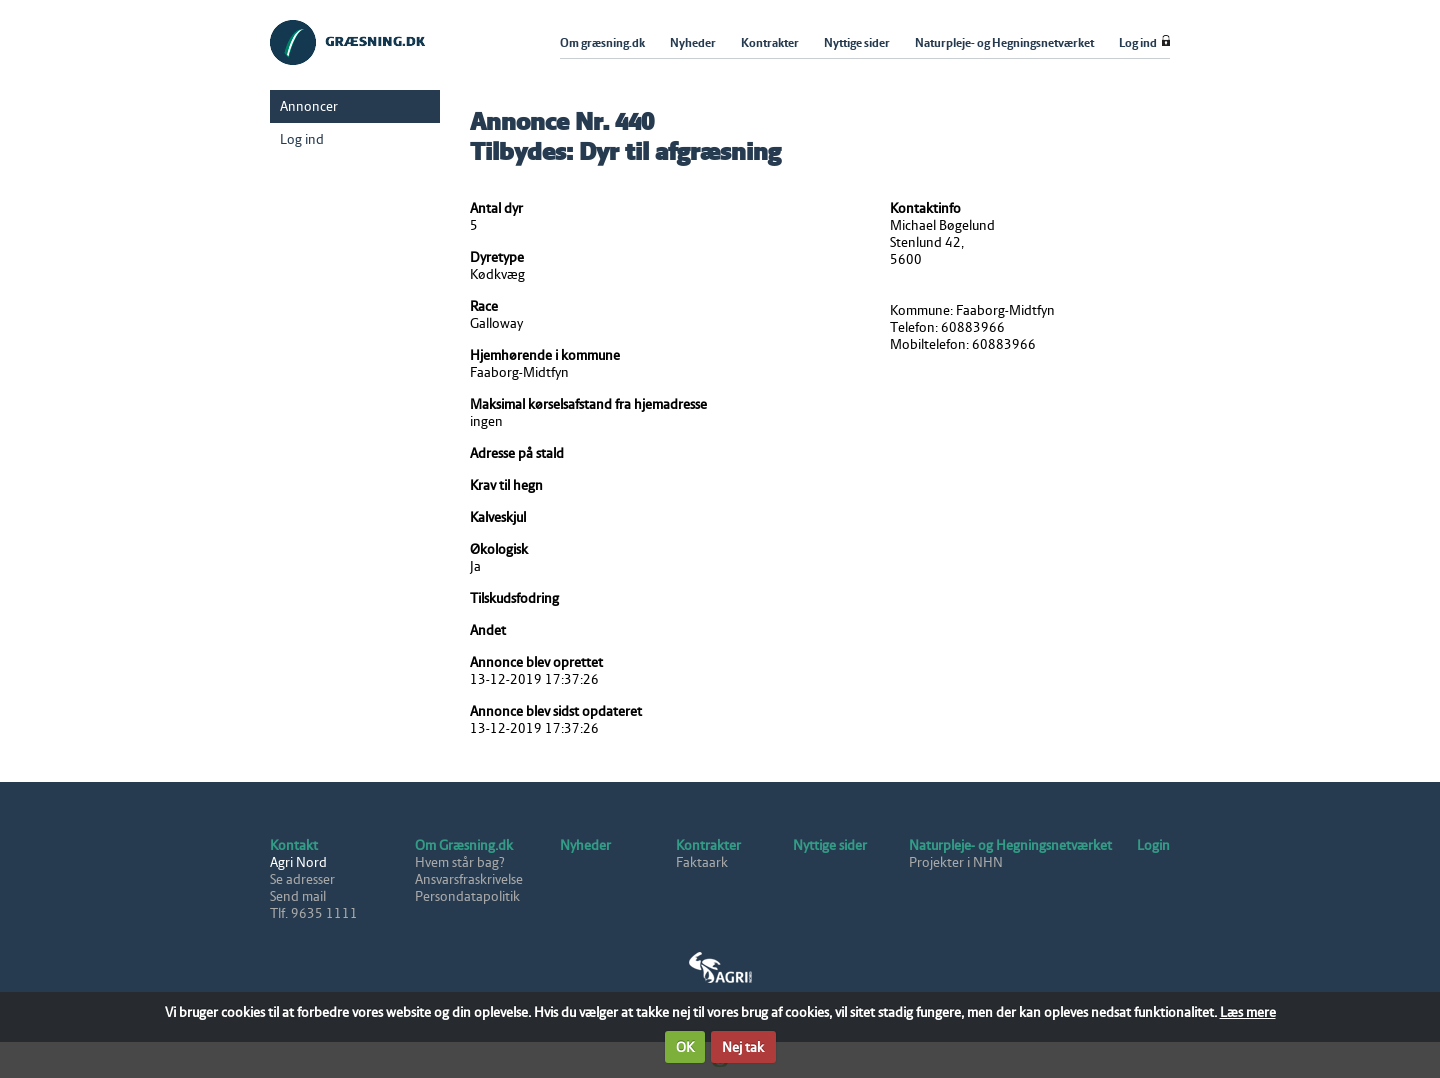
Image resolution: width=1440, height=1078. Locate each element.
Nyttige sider (830, 845)
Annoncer (309, 106)
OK (685, 1047)
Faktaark (702, 862)
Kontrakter (708, 845)
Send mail (298, 896)
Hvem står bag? (460, 862)
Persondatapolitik (467, 896)
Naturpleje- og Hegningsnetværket (1010, 845)
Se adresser (302, 879)
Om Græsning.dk (464, 845)
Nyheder (585, 845)
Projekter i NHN (956, 862)
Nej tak (743, 1047)
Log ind (302, 139)
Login (1153, 845)
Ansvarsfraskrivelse (469, 879)
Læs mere (1248, 1012)
